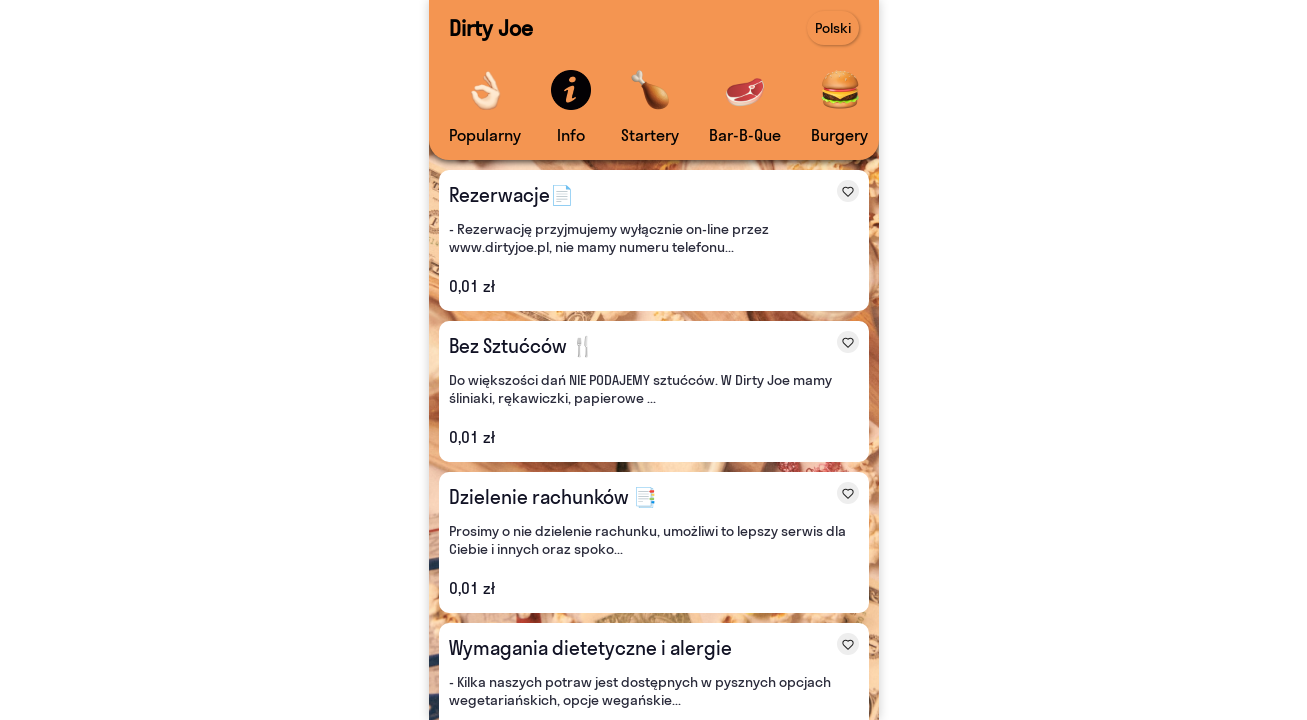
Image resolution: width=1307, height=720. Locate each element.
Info (571, 135)
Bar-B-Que (745, 135)
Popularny (485, 135)
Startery (650, 135)
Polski (833, 28)
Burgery (839, 135)
